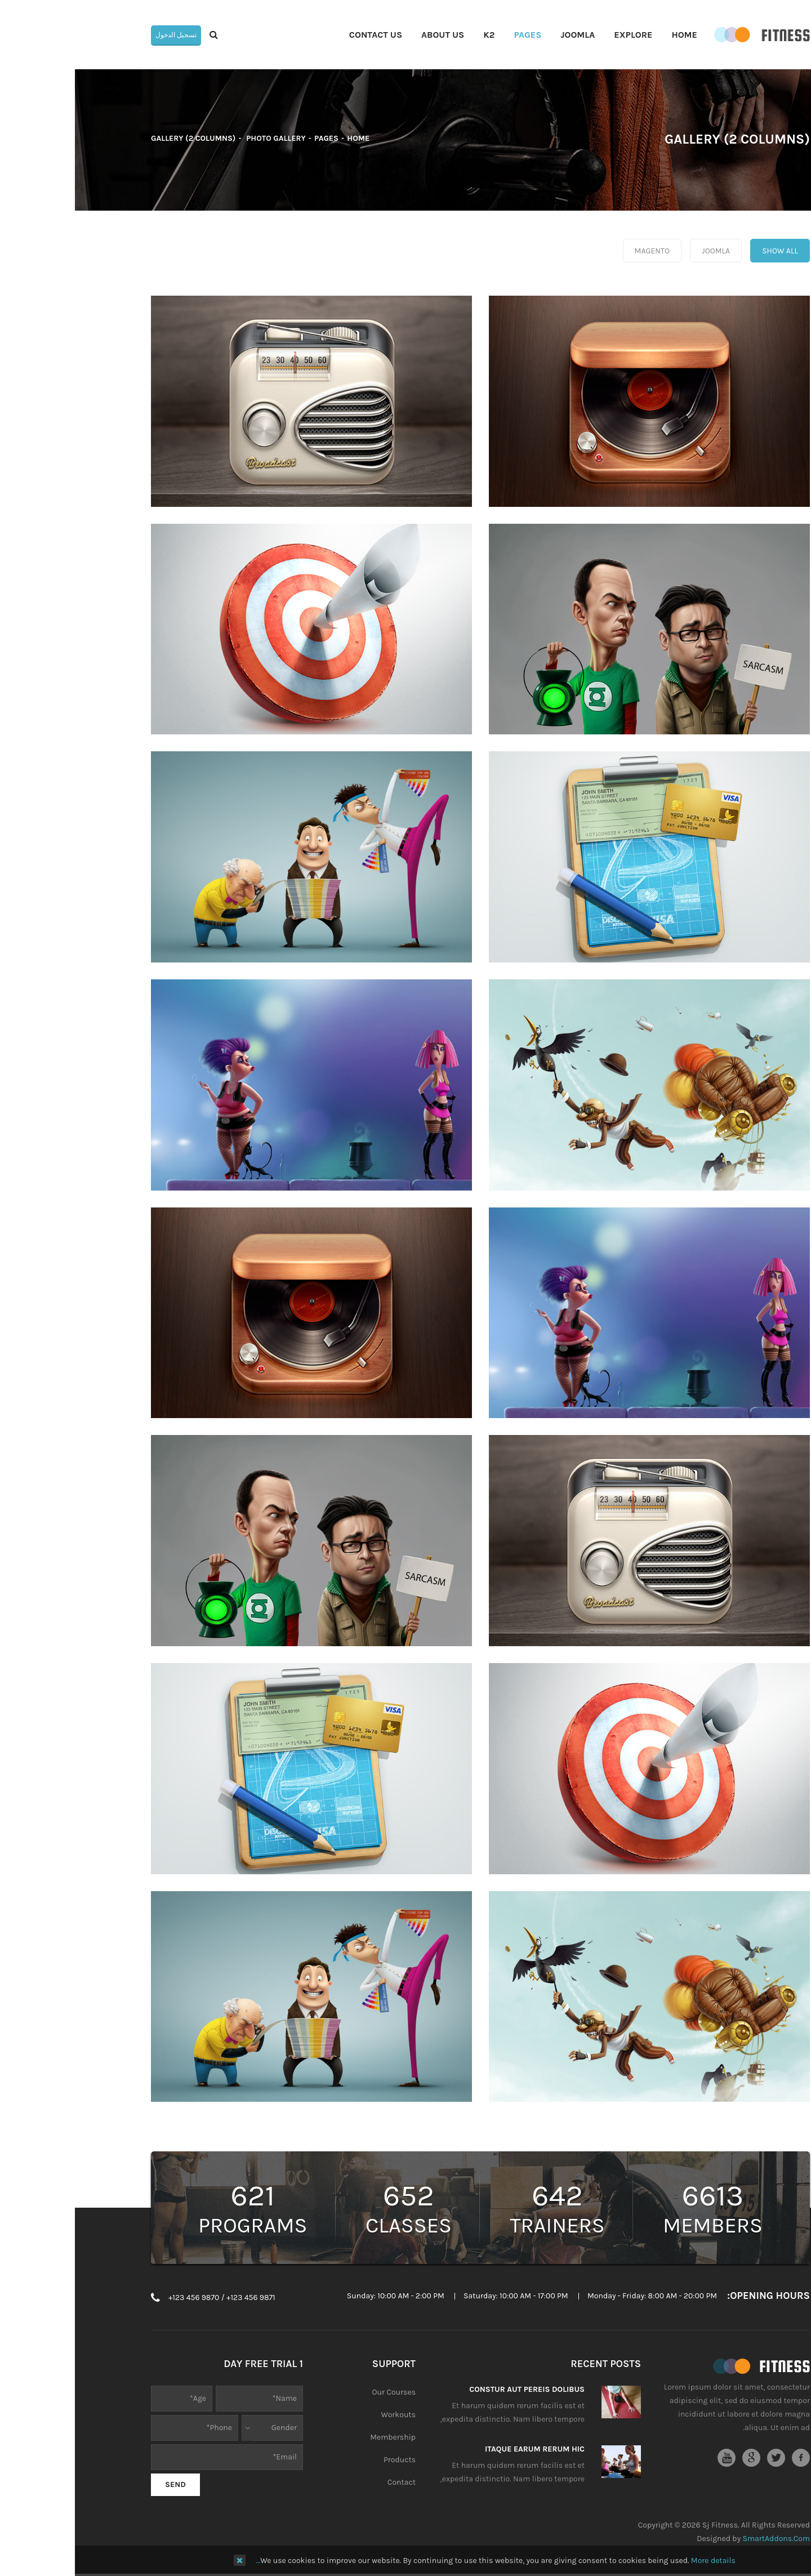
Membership (318, 2437)
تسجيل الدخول (101, 35)
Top (798, 198)
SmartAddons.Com (701, 2538)
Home (283, 138)
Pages (251, 138)
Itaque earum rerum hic (460, 2449)
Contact (327, 2482)
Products (325, 2459)
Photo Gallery (200, 138)
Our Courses (319, 2392)
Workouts (323, 2414)
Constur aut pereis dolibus (452, 2389)
